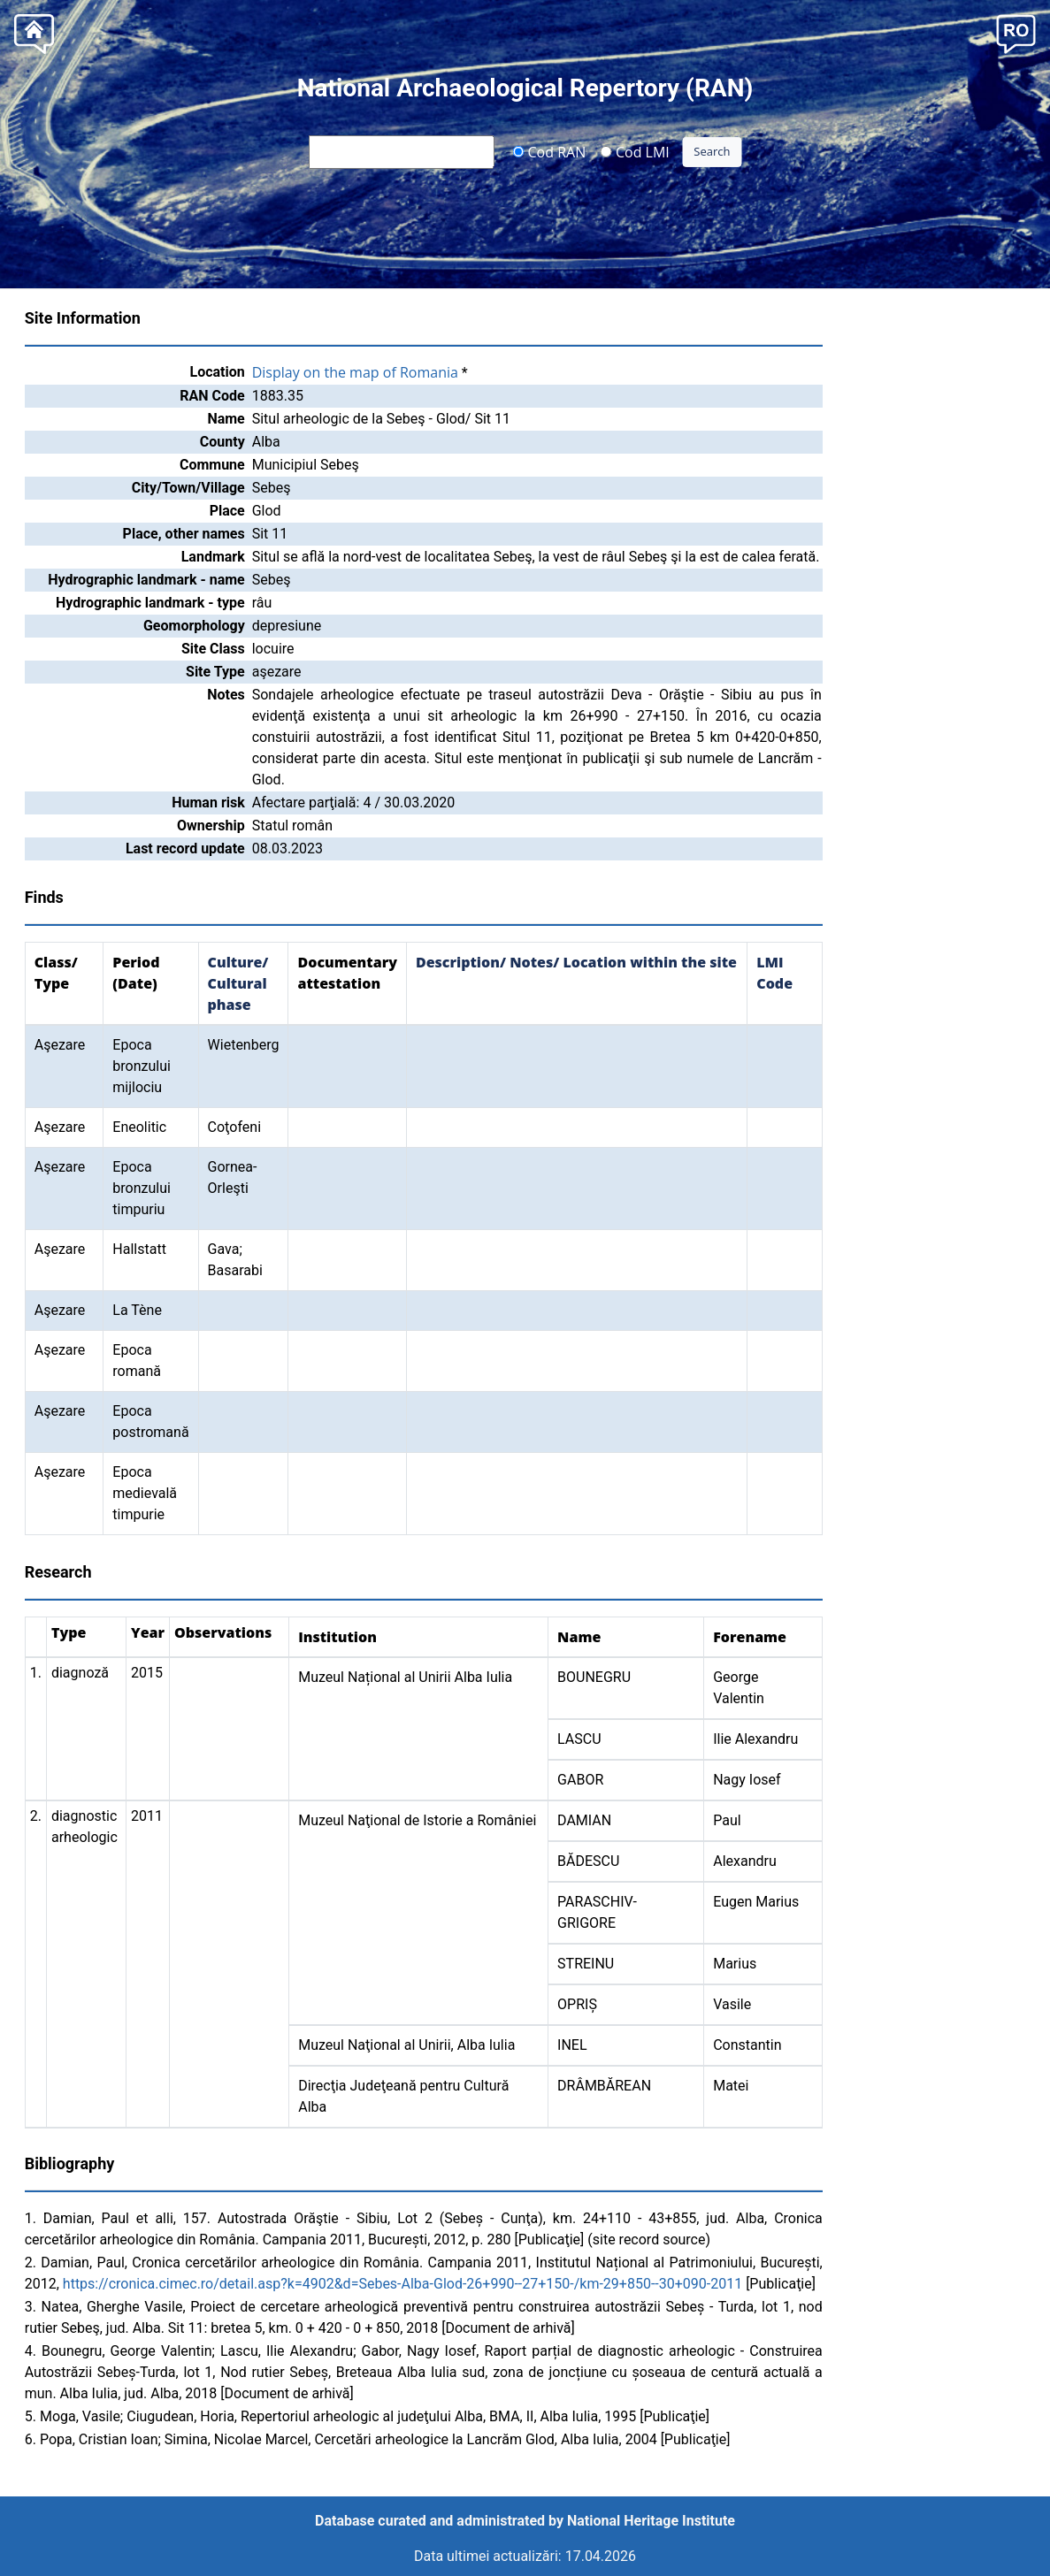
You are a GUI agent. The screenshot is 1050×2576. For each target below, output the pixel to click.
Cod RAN (549, 151)
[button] (1016, 32)
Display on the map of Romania (355, 372)
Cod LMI (635, 151)
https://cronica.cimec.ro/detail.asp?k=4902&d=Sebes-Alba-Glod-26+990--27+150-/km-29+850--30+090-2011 (402, 2283)
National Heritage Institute (651, 2520)
